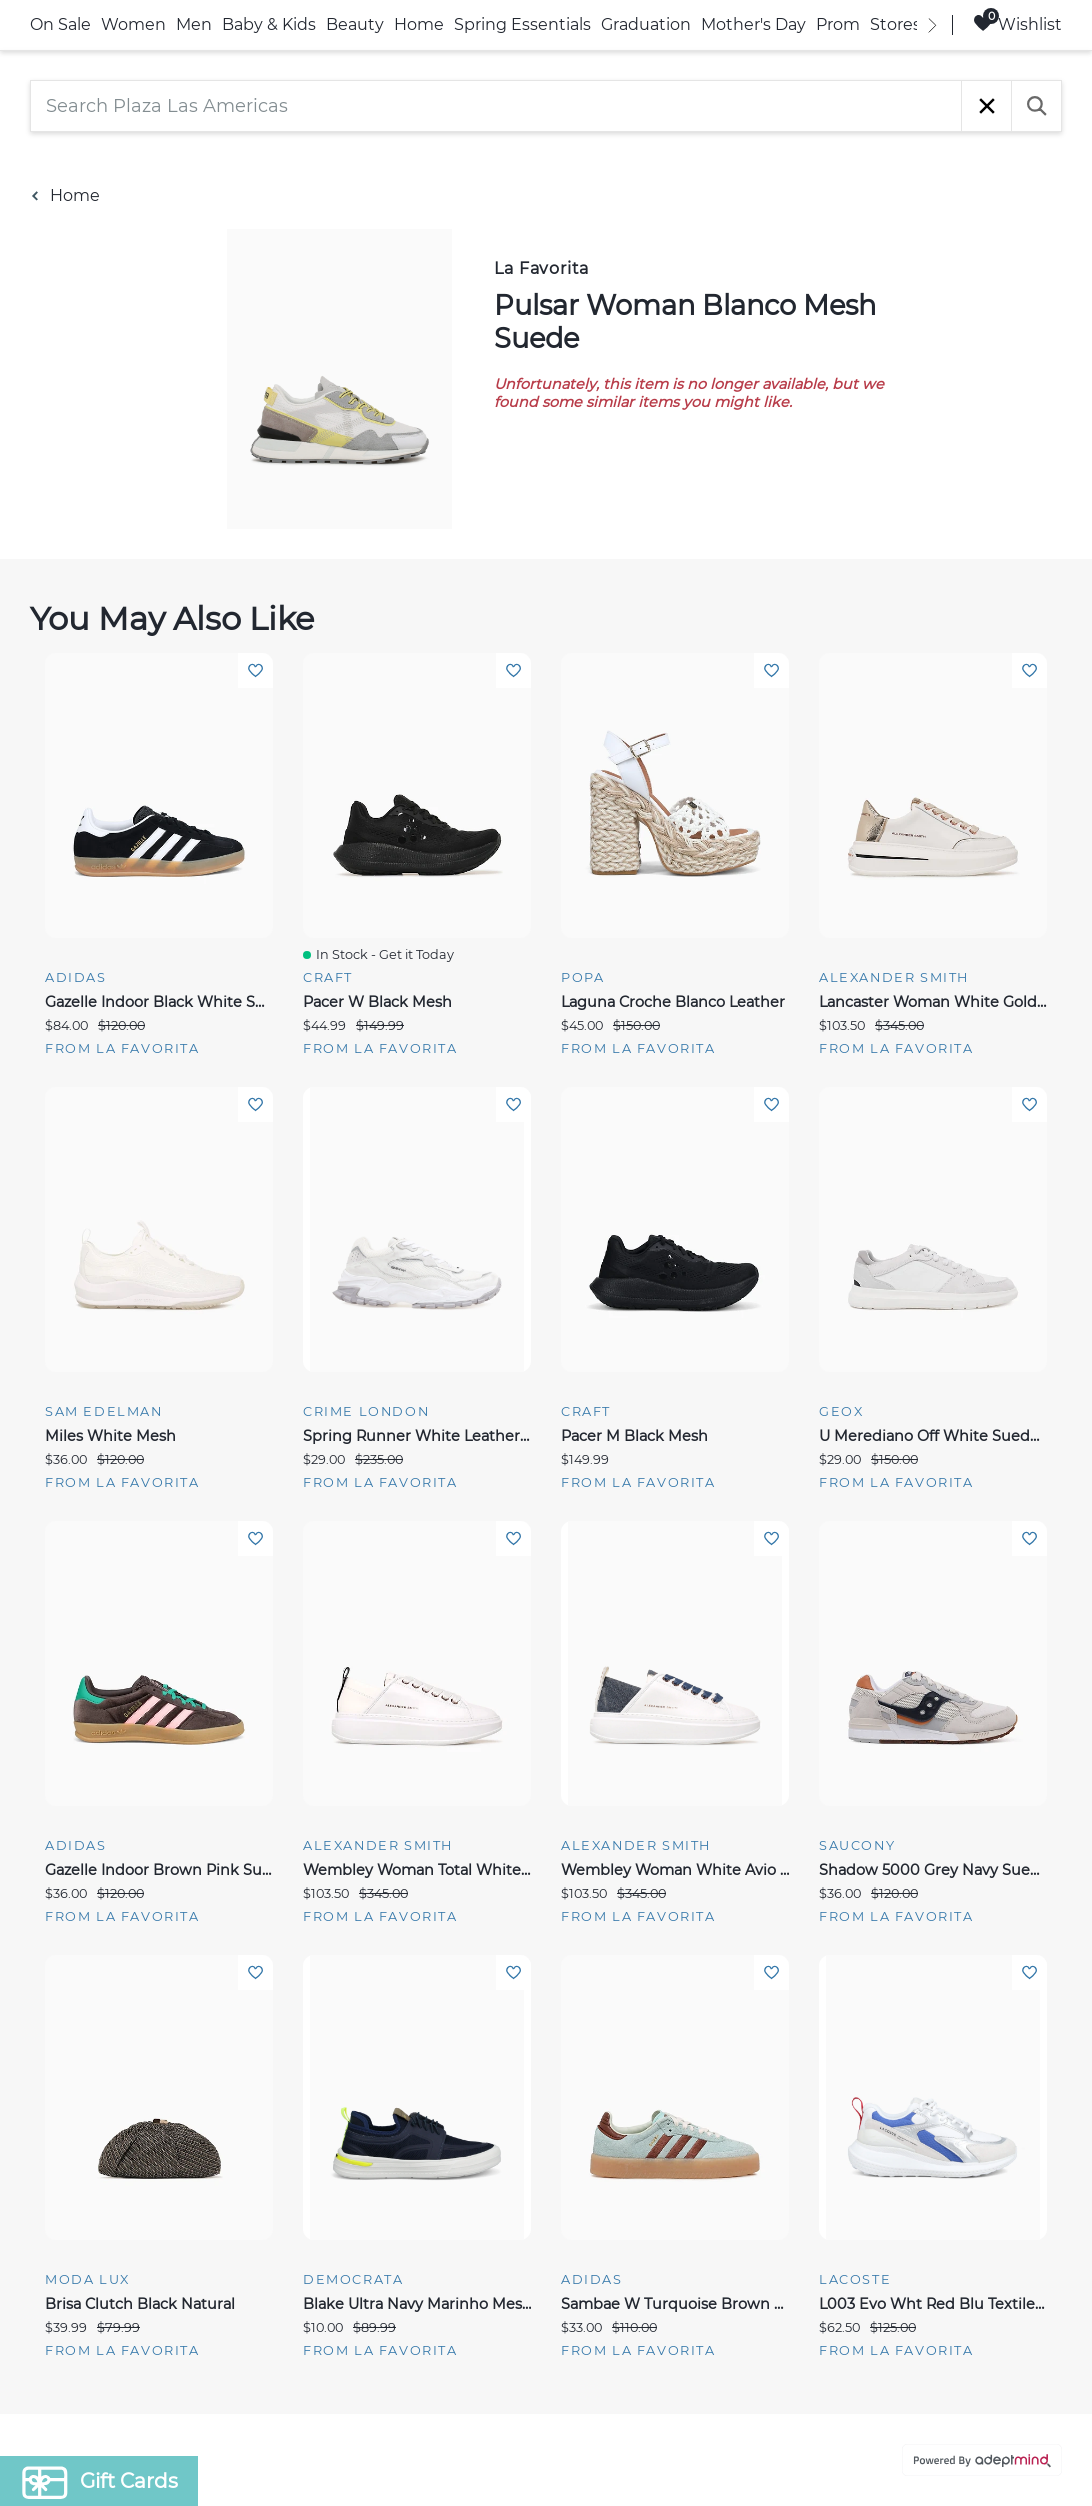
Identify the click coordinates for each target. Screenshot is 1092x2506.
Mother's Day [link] (753, 24)
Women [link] (133, 24)
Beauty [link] (355, 24)
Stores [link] (895, 24)
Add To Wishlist (255, 670)
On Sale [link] (60, 24)
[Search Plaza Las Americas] (496, 106)
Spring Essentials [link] (522, 24)
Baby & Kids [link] (269, 24)
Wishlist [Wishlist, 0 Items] (1017, 23)
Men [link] (194, 24)
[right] (932, 25)
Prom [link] (838, 24)
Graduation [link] (646, 24)
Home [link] (419, 24)
